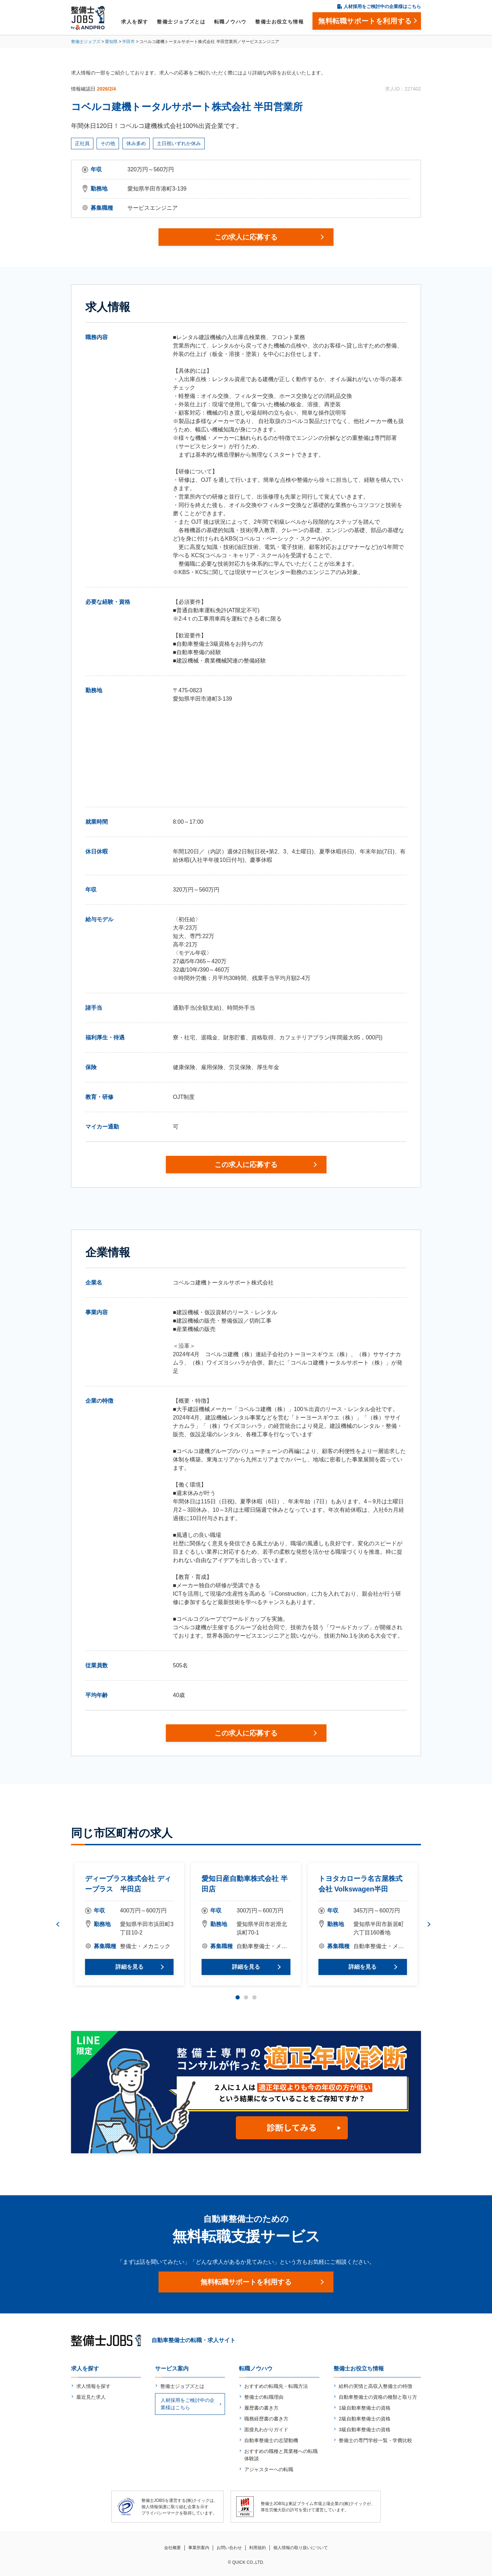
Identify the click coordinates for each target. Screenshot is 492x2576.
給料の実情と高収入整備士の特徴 (375, 2386)
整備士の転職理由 (263, 2397)
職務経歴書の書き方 (266, 2418)
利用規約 (257, 2547)
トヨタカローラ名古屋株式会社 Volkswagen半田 (360, 1884)
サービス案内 (172, 2368)
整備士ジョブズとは (181, 21)
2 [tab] (246, 1997)
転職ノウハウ (230, 21)
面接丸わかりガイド (266, 2429)
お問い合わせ (229, 2547)
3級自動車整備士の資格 (365, 2429)
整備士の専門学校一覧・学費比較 (375, 2440)
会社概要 (172, 2547)
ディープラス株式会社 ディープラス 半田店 (128, 1884)
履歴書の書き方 (261, 2408)
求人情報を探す (93, 2386)
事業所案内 (198, 2547)
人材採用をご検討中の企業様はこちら (382, 6)
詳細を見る (129, 1967)
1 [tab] (238, 1997)
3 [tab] (254, 1997)
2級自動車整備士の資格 (365, 2418)
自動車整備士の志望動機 (271, 2440)
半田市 (128, 41)
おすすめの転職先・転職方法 (276, 2386)
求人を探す (134, 21)
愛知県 (111, 41)
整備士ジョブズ (85, 41)
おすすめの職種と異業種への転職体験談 (281, 2454)
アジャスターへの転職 (268, 2469)
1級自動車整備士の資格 (365, 2408)
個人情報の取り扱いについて (300, 2547)
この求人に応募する (246, 237)
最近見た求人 (91, 2397)
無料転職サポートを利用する (246, 2282)
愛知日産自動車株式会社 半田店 (245, 1884)
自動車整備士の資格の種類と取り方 (378, 2397)
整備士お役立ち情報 (279, 21)
